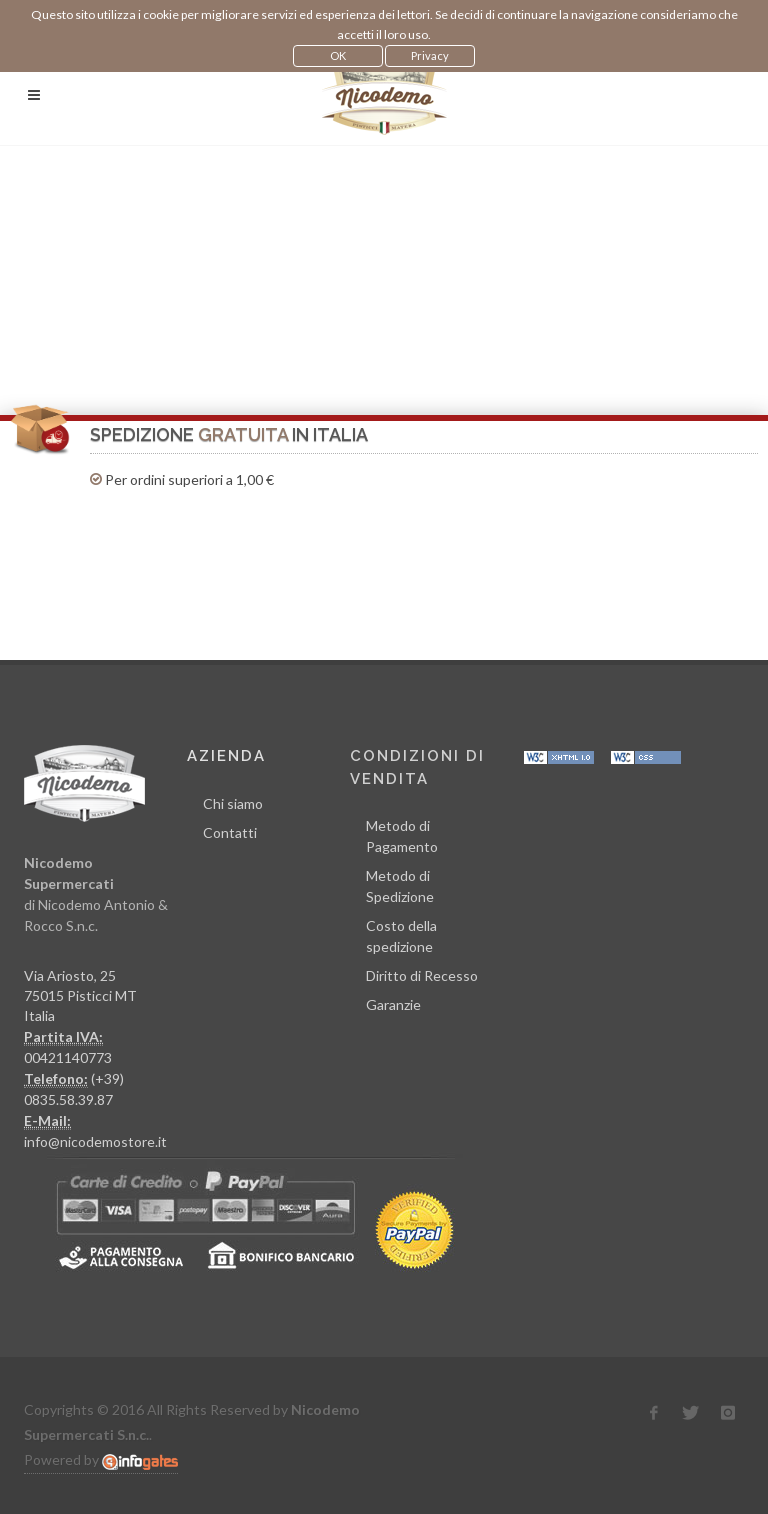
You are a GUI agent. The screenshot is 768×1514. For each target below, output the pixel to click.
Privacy (430, 55)
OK (338, 55)
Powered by (101, 1460)
